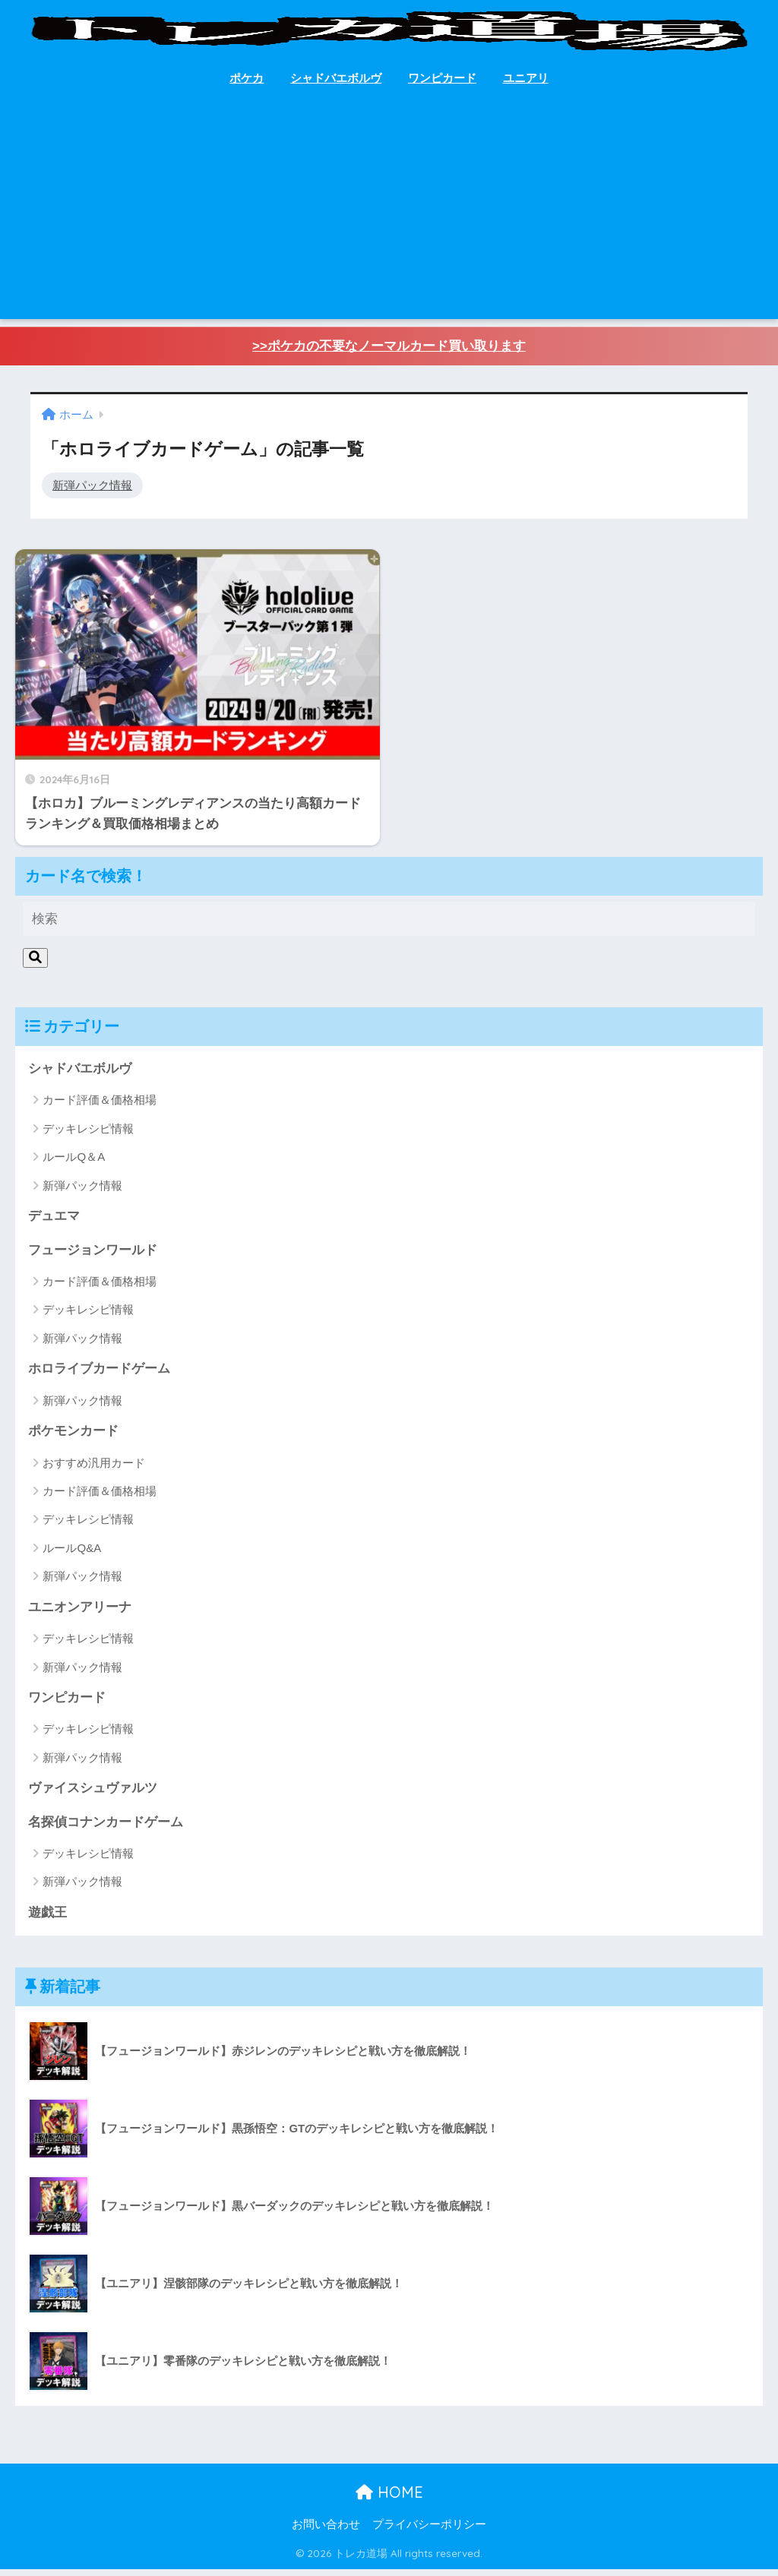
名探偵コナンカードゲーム (105, 1828)
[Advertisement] (389, 212)
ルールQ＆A (74, 1161)
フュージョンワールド (92, 1254)
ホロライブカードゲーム (99, 1374)
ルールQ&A (72, 1553)
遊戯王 (47, 1919)
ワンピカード (442, 77)
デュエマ (54, 1220)
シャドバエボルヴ (335, 77)
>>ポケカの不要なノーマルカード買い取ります (389, 347)
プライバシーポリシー (429, 2531)
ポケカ (246, 77)
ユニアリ (526, 77)
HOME (389, 2498)
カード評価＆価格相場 (100, 1104)
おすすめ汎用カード (94, 1468)
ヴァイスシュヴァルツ (92, 1794)
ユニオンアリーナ (79, 1612)
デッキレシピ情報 (88, 1133)
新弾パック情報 (92, 485)
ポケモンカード (73, 1436)
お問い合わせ (326, 2531)
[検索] (35, 962)
